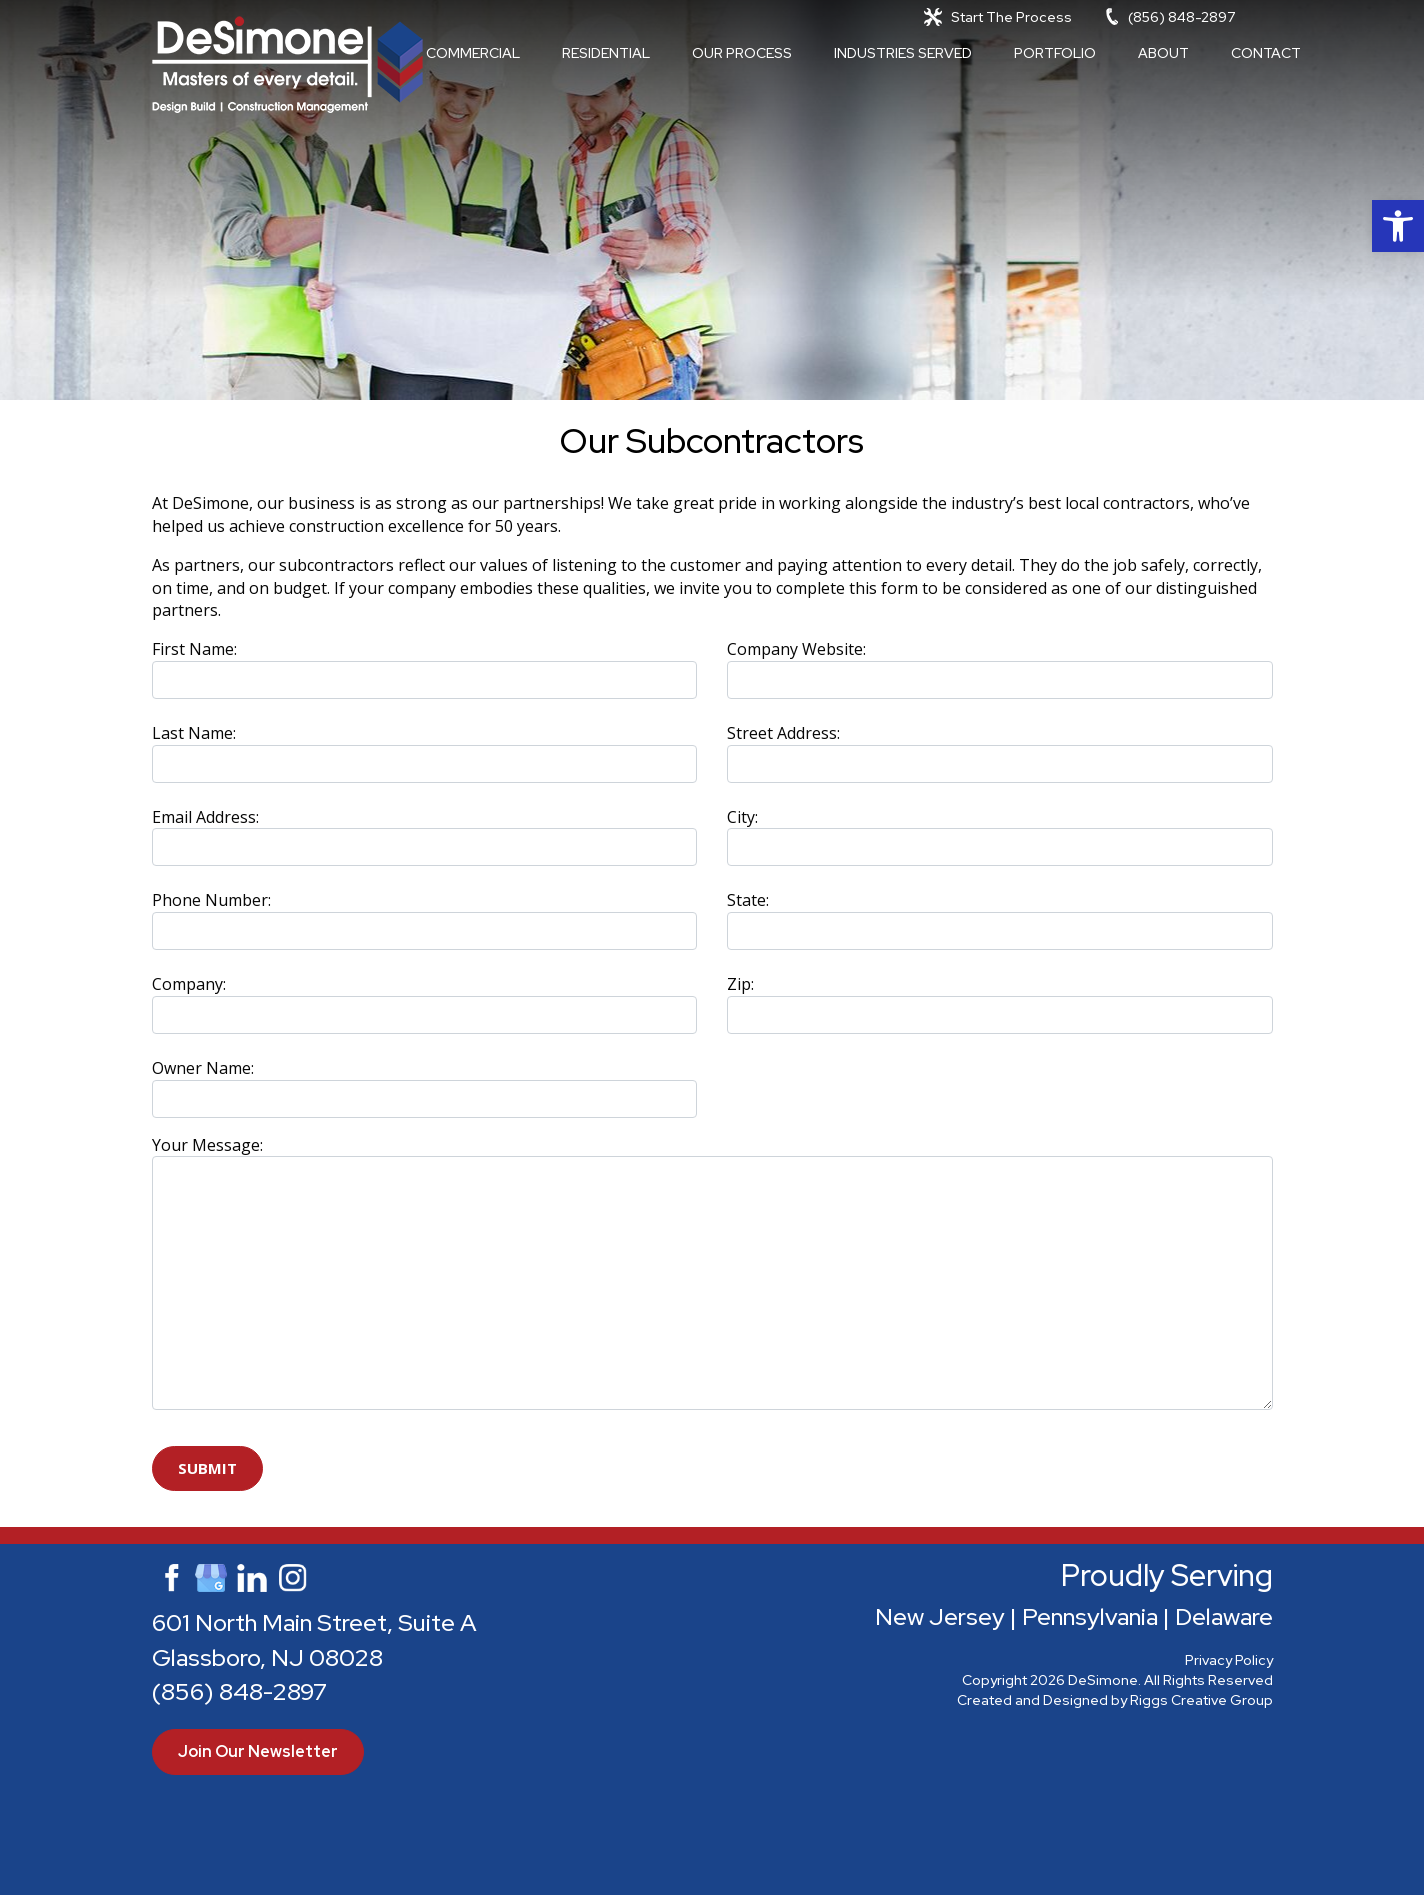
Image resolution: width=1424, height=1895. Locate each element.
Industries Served (903, 53)
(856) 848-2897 (1181, 17)
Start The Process (1011, 17)
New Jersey (940, 1616)
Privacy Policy (1229, 1660)
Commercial (473, 53)
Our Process (742, 53)
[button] (1398, 226)
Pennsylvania (1090, 1616)
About (1163, 53)
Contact (1266, 53)
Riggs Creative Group (1201, 1700)
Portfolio (1055, 53)
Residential (606, 53)
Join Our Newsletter (258, 1751)
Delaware (1224, 1616)
